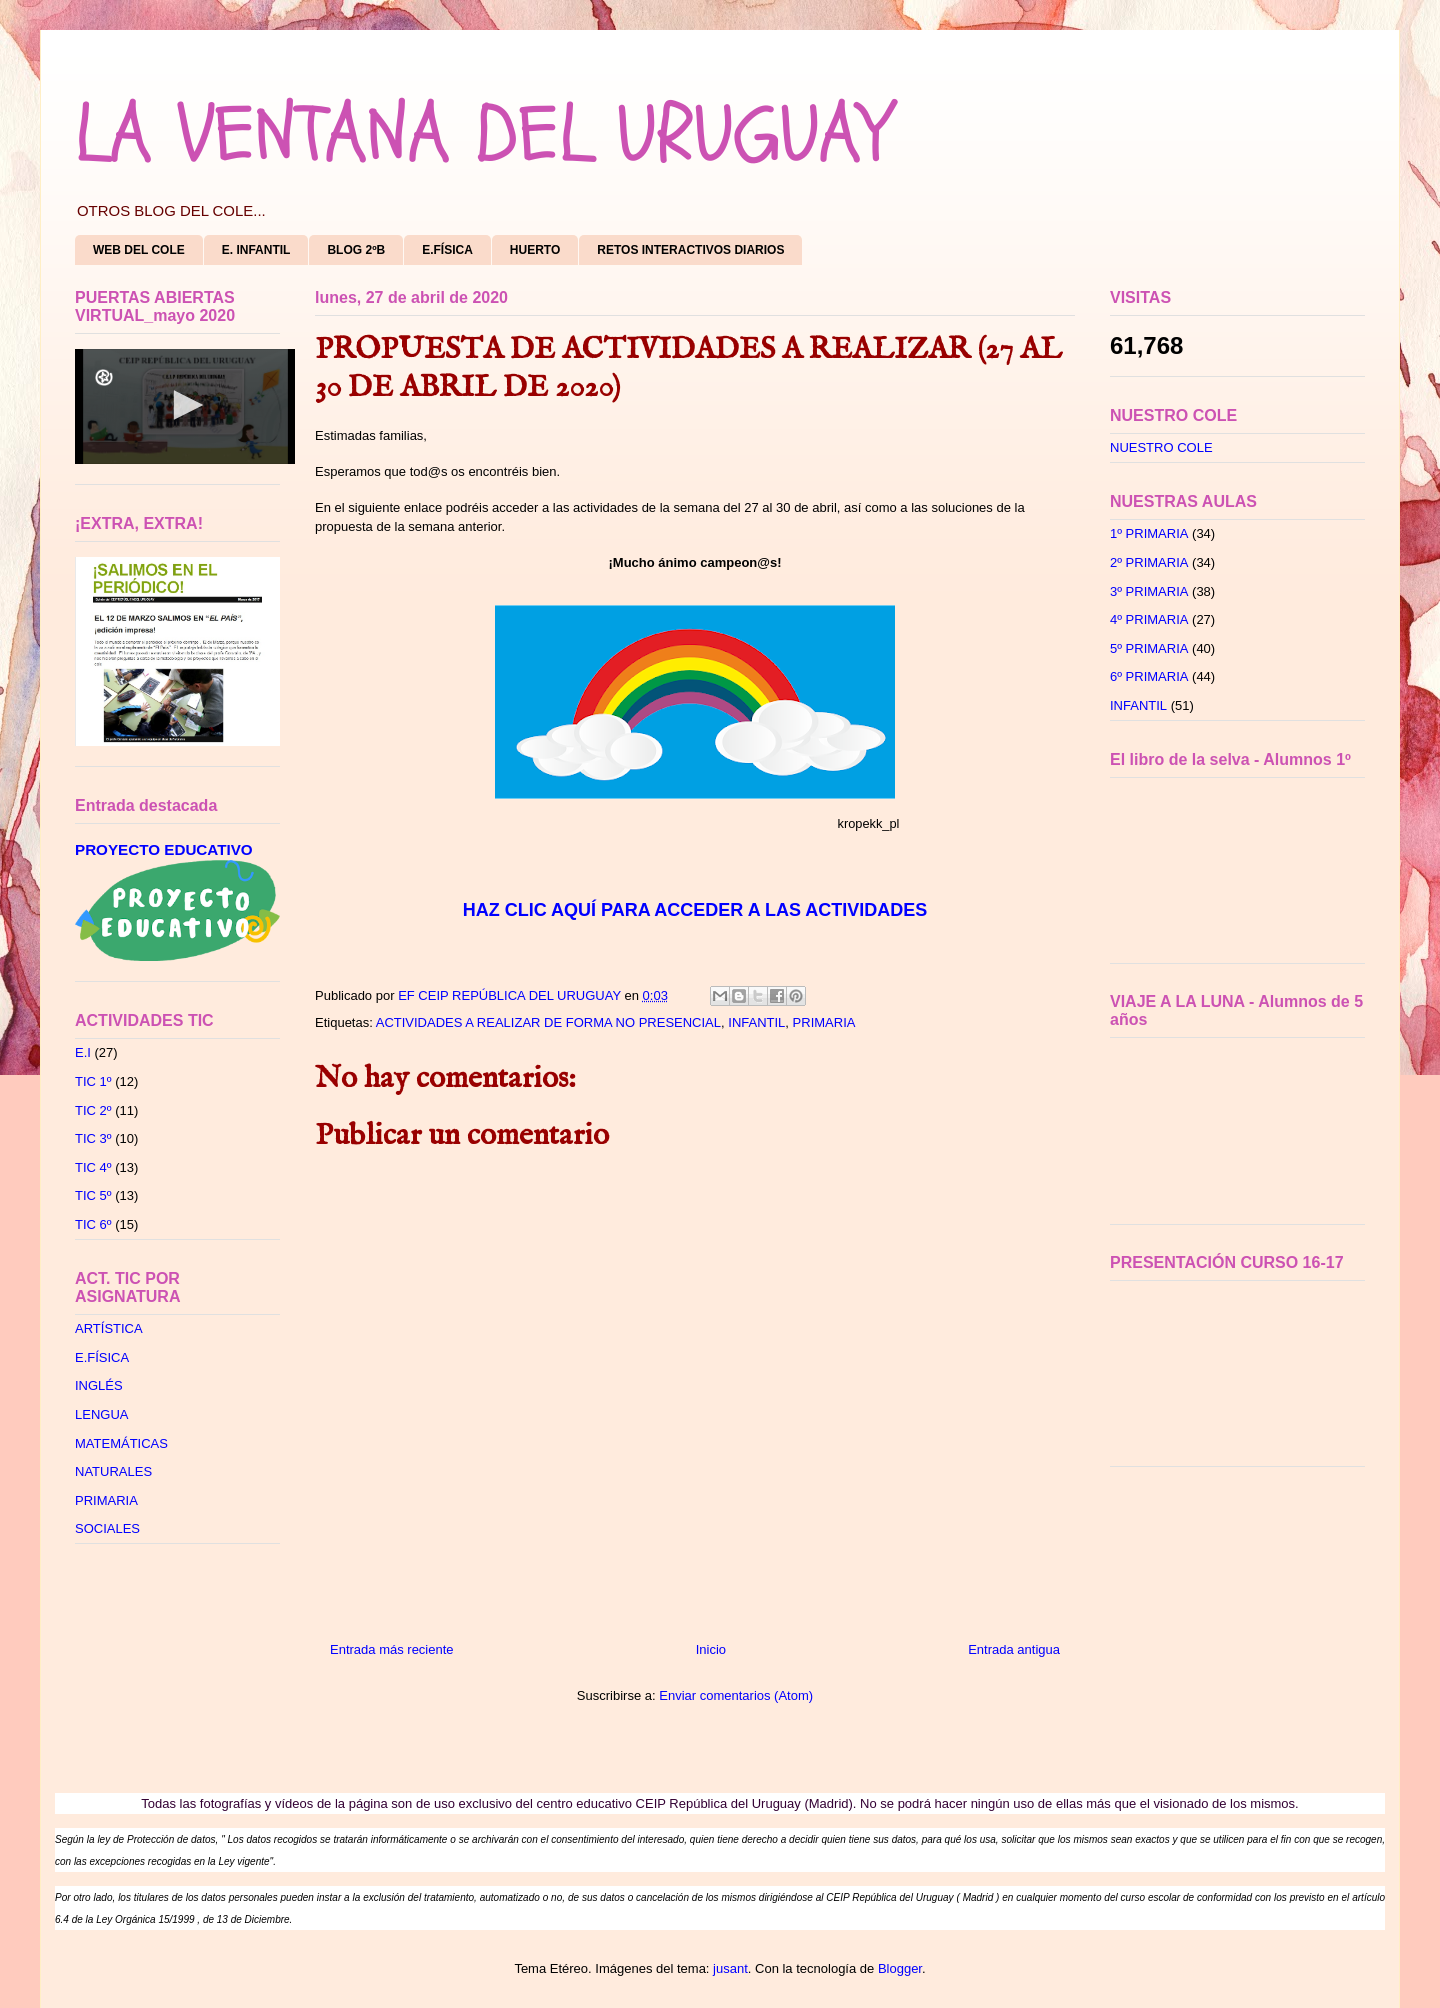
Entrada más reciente (392, 1649)
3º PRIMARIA (1149, 591)
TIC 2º (93, 1110)
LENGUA (101, 1414)
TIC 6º (93, 1224)
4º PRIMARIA (1149, 619)
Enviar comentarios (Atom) (736, 1695)
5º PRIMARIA (1149, 648)
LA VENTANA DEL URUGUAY (482, 135)
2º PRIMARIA (1149, 562)
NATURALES (113, 1471)
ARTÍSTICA (109, 1328)
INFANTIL (756, 1022)
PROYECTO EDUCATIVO (164, 849)
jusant (730, 1968)
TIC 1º (93, 1081)
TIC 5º (93, 1195)
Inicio (711, 1649)
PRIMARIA (824, 1022)
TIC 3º (93, 1138)
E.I (83, 1052)
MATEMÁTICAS (121, 1443)
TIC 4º (93, 1167)
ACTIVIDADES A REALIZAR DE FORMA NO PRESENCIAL (548, 1022)
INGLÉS (99, 1385)
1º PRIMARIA (1149, 533)
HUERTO (535, 250)
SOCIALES (107, 1528)
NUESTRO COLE (1161, 447)
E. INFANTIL (256, 250)
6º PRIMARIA (1149, 676)
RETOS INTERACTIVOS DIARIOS (690, 250)
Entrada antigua (1014, 1649)
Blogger (900, 1968)
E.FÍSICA (447, 250)
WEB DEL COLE (139, 250)
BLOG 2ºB (356, 250)
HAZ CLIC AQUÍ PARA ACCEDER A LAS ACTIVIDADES (695, 910)
